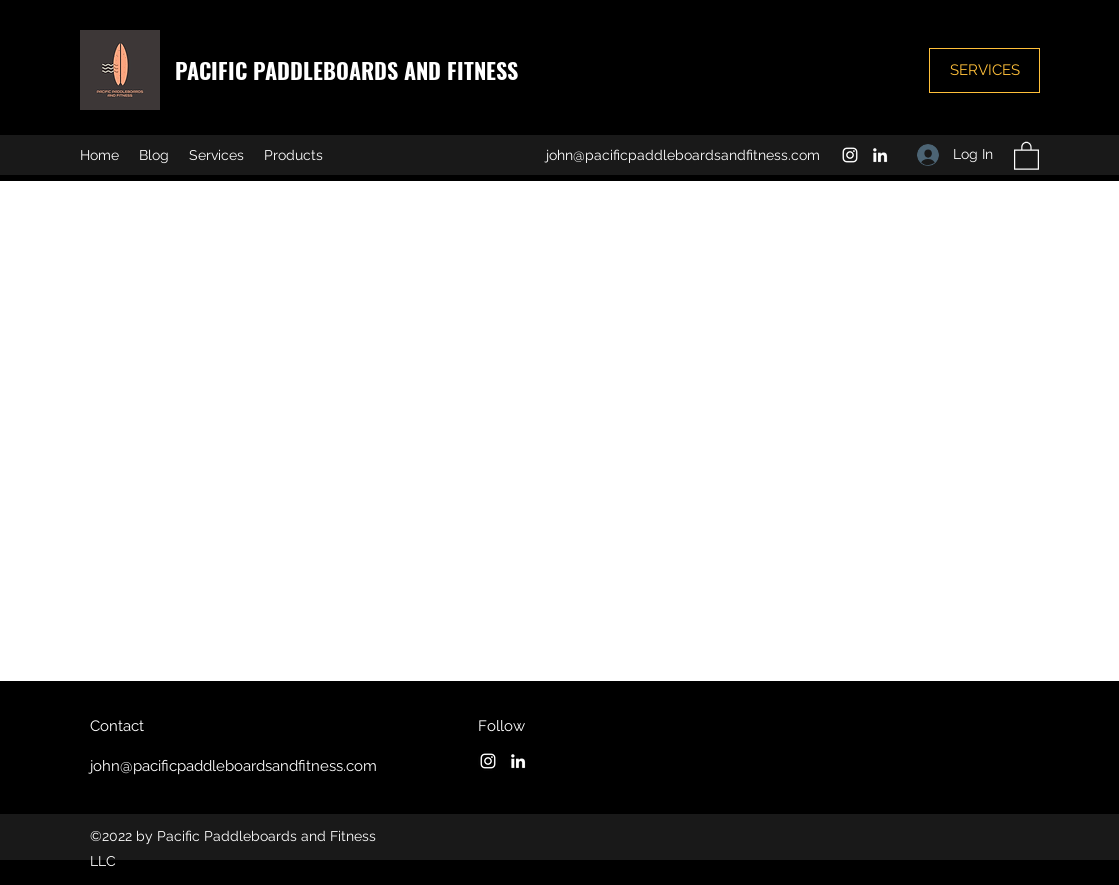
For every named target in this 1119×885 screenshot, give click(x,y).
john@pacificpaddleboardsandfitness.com (683, 155)
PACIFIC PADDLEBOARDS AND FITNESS (349, 70)
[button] (1026, 155)
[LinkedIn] (880, 155)
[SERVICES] (984, 70)
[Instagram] (850, 155)
